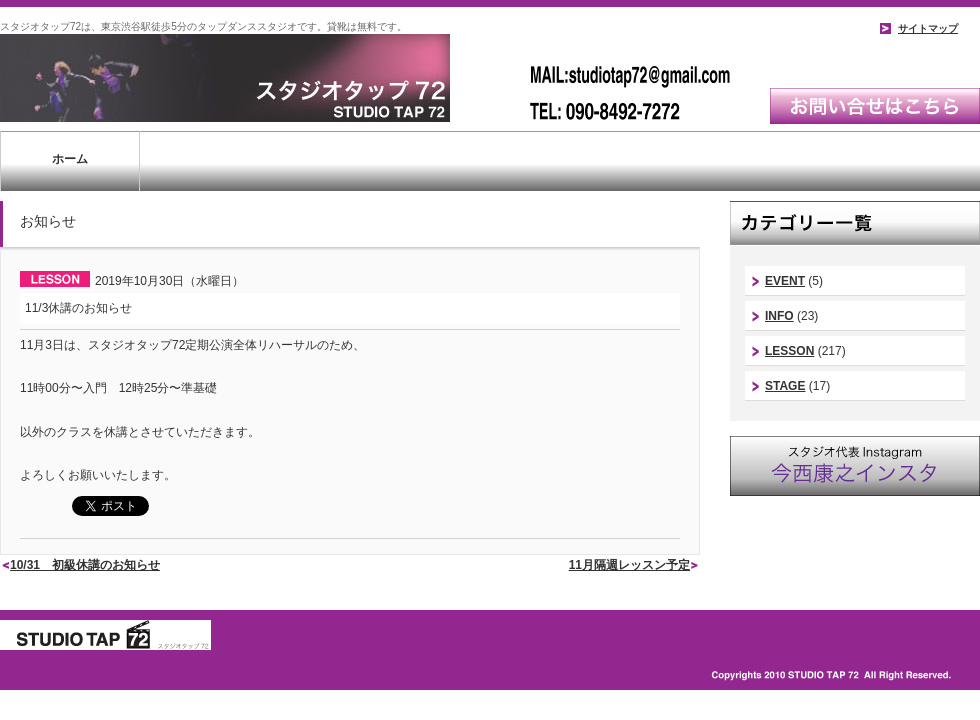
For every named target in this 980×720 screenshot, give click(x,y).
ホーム (70, 159)
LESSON (789, 351)
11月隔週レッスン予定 (629, 565)
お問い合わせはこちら (875, 106)
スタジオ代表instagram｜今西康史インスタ (855, 466)
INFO (779, 316)
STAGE (785, 386)
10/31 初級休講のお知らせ (85, 565)
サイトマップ (928, 28)
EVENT (785, 281)
